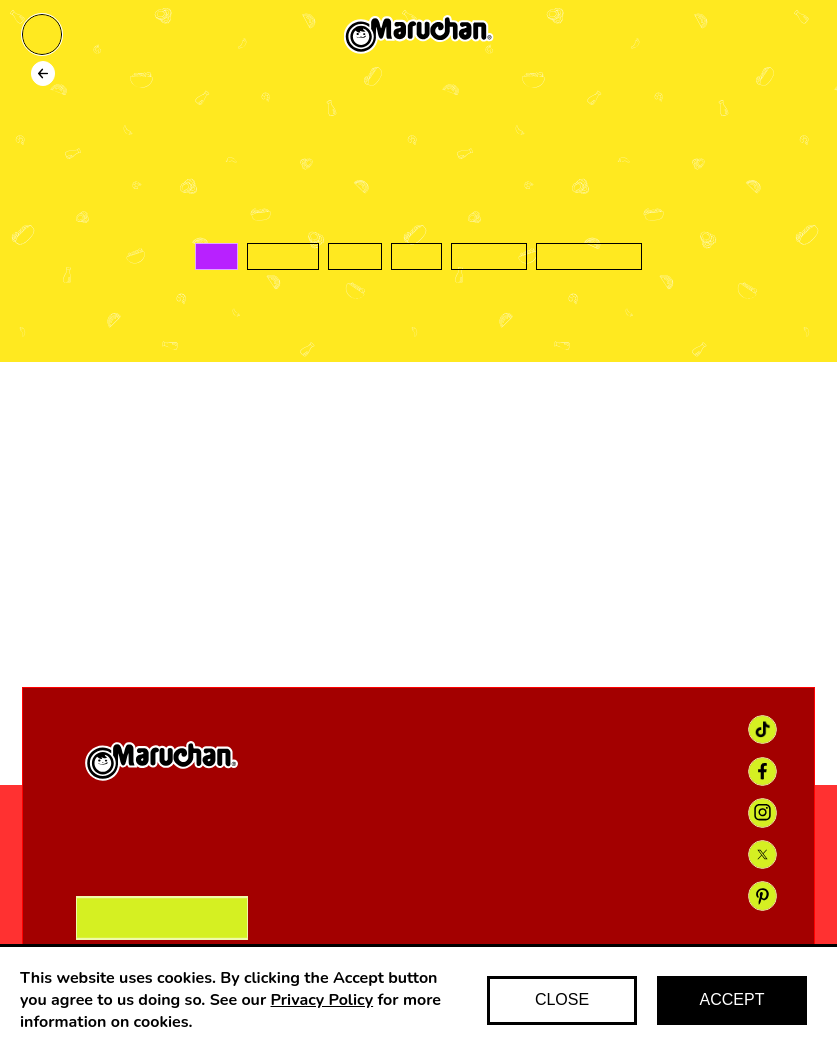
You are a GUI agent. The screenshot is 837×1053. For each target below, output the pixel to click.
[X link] (762, 854)
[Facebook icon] (368, 589)
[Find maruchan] (795, 35)
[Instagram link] (762, 812)
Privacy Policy (322, 1000)
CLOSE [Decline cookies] (562, 999)
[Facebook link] (762, 771)
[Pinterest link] (762, 895)
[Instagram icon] (469, 589)
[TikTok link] (762, 729)
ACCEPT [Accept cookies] (732, 999)
